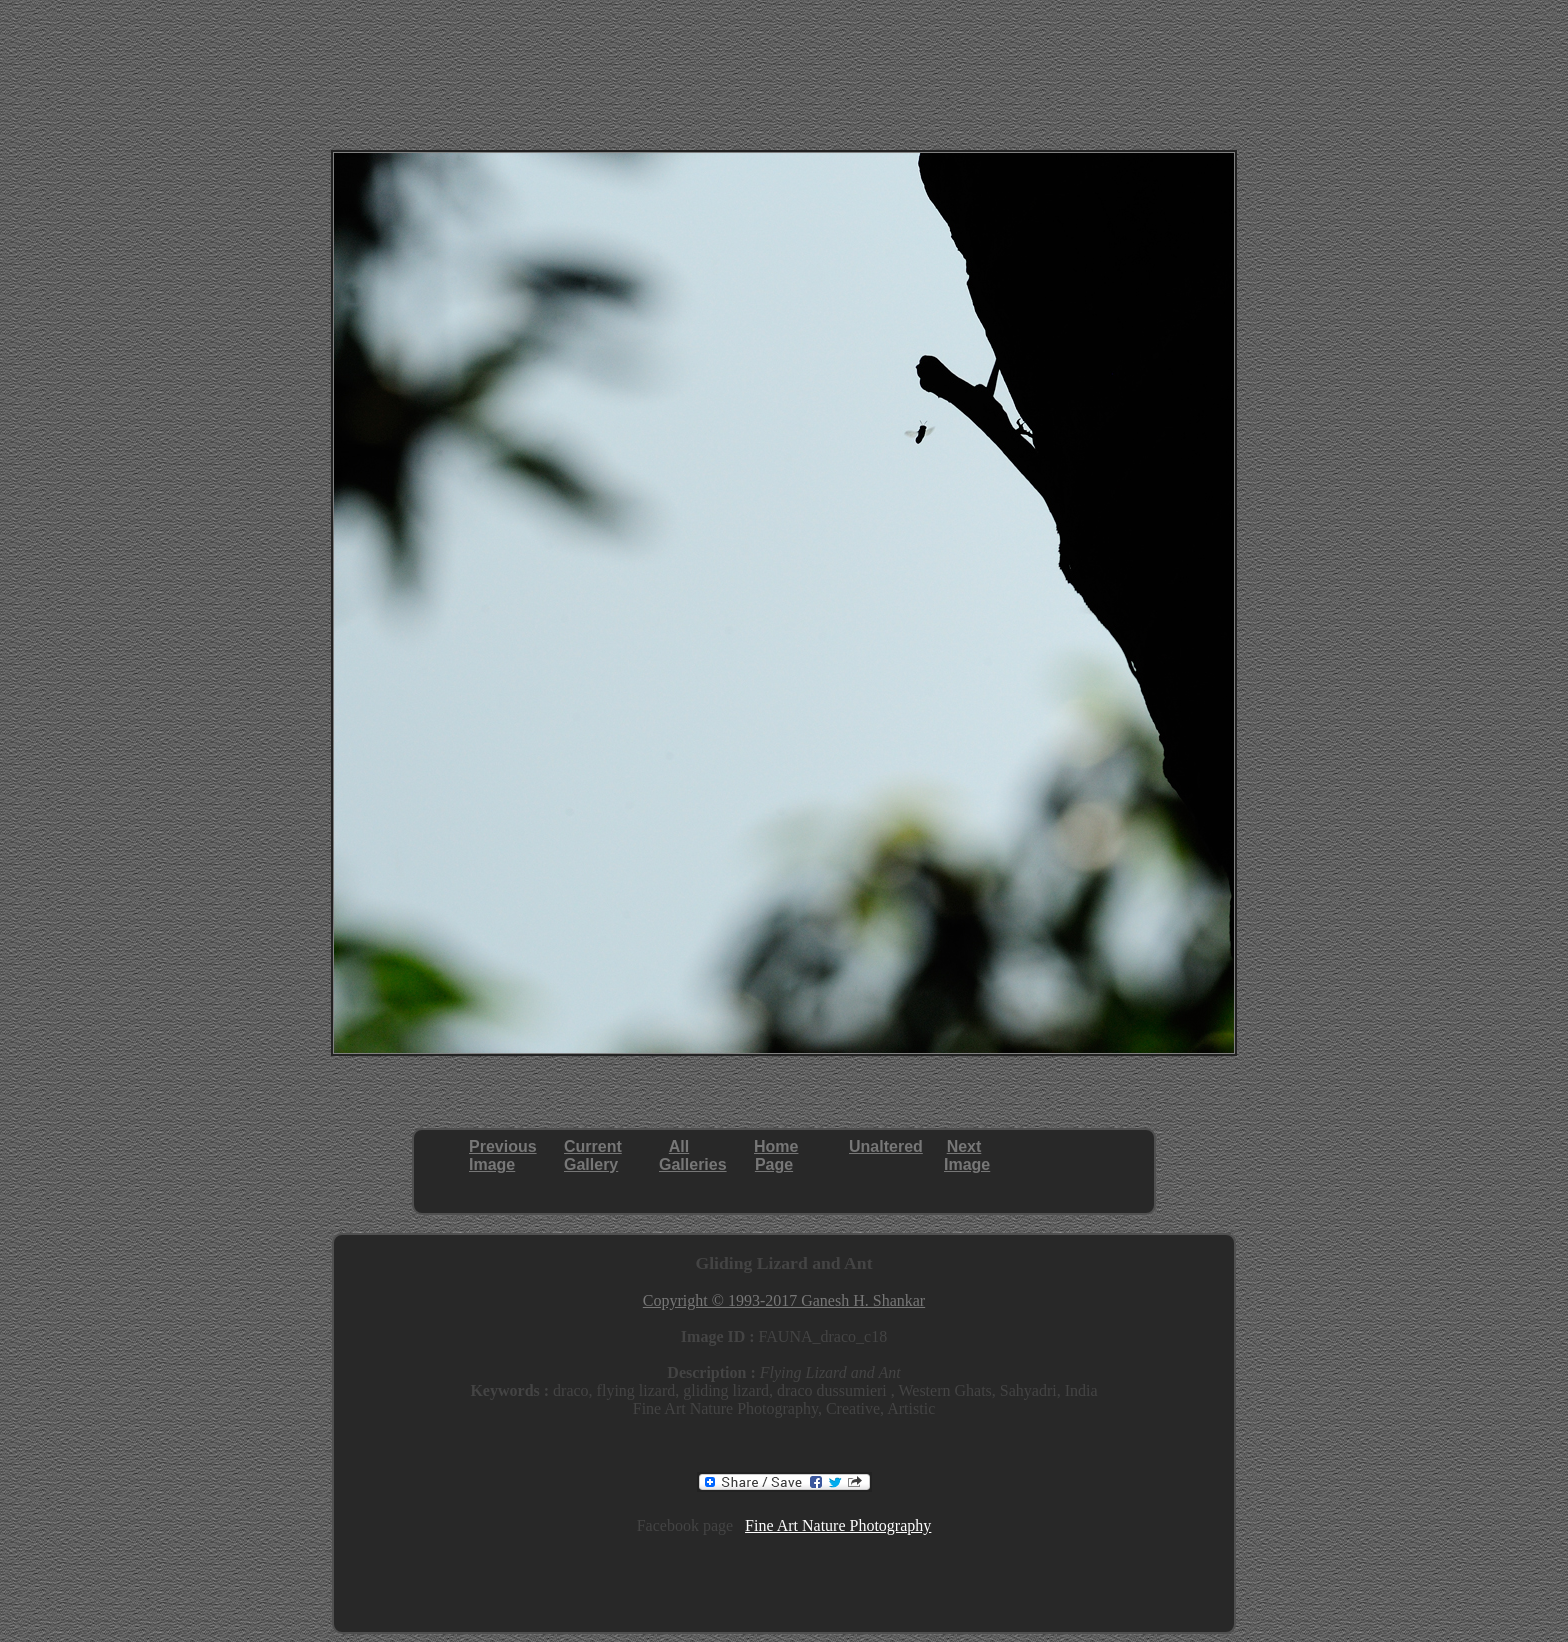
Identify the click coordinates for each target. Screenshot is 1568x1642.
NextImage (967, 1155)
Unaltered (886, 1146)
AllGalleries (693, 1155)
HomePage (776, 1155)
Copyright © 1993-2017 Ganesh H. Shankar (784, 1300)
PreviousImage (503, 1155)
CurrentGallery (593, 1155)
